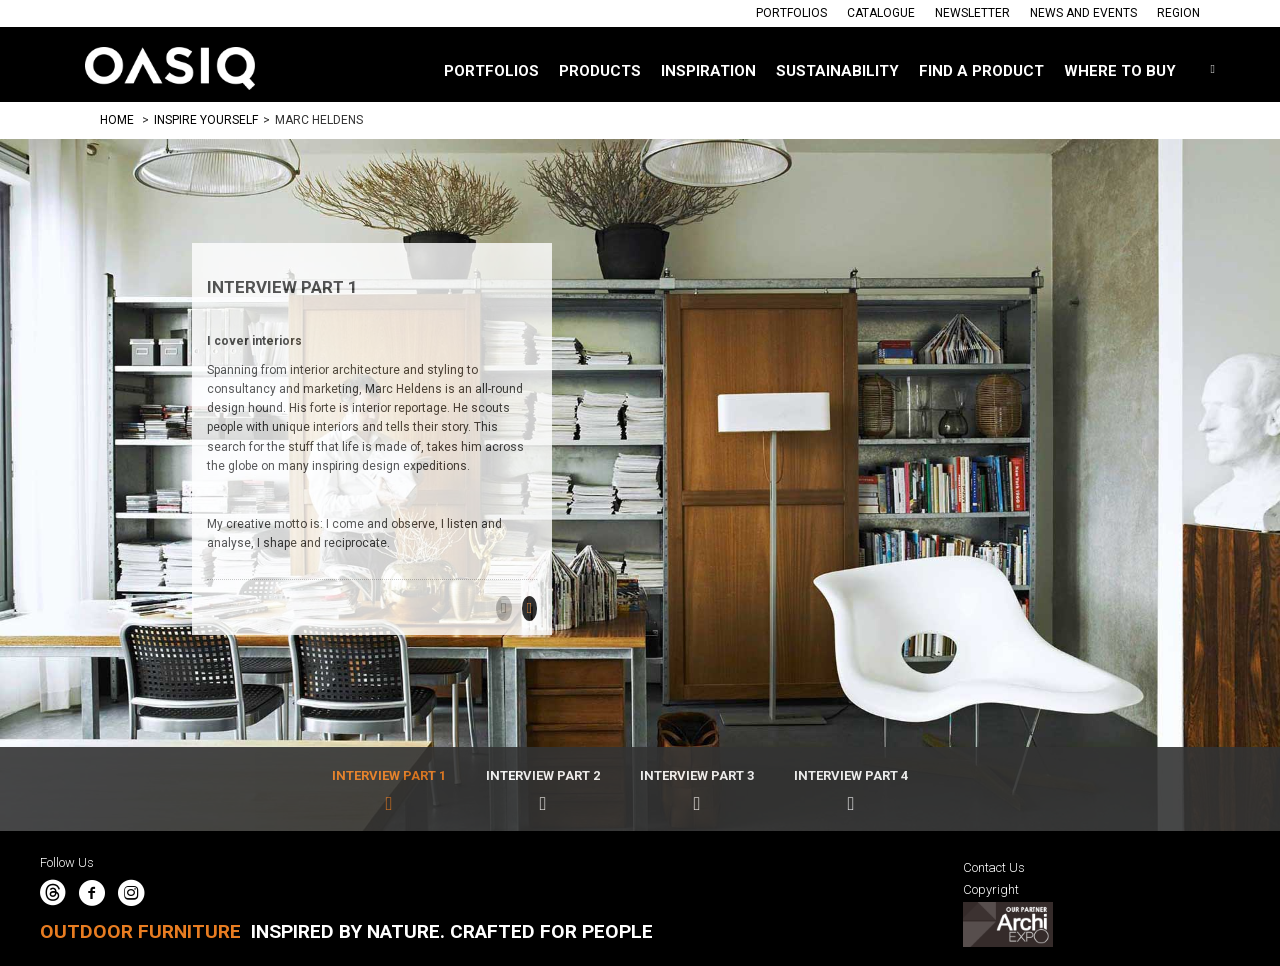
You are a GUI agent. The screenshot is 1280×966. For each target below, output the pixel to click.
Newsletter (972, 13)
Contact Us (994, 867)
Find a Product (981, 71)
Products (600, 71)
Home (117, 120)
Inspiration (708, 71)
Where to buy (1120, 71)
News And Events (1083, 13)
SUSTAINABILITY (837, 71)
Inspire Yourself (206, 120)
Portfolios (791, 13)
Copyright (991, 889)
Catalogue (881, 13)
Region (1178, 13)
